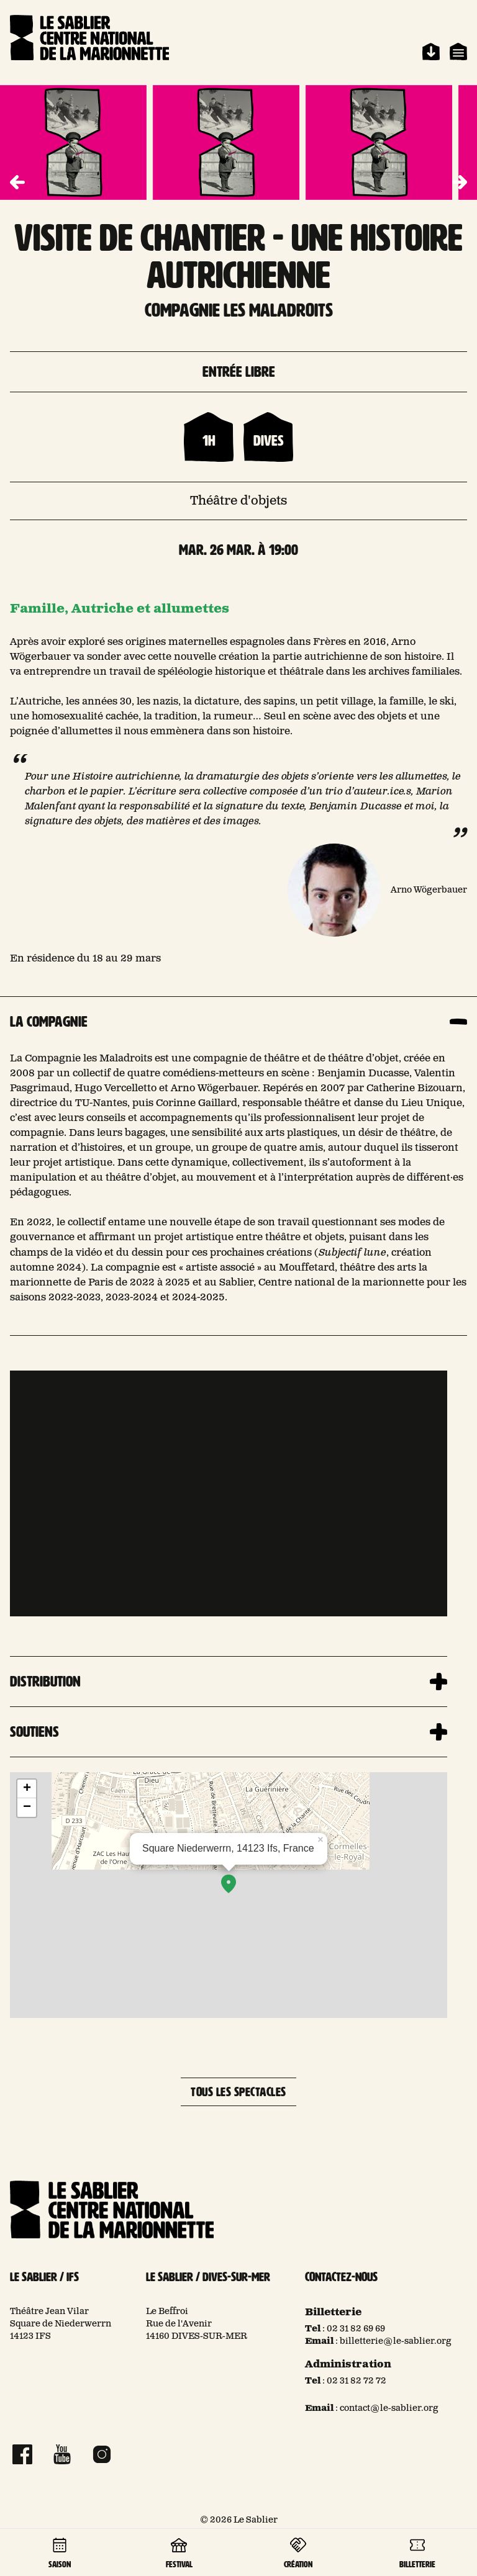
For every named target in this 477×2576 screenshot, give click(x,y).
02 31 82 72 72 (356, 2381)
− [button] (27, 1807)
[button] (459, 182)
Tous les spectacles (238, 2092)
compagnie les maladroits (239, 310)
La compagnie (49, 1022)
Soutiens (34, 1732)
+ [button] (27, 1789)
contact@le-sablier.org (389, 2408)
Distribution (45, 1681)
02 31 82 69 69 (356, 2329)
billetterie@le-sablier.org (396, 2341)
